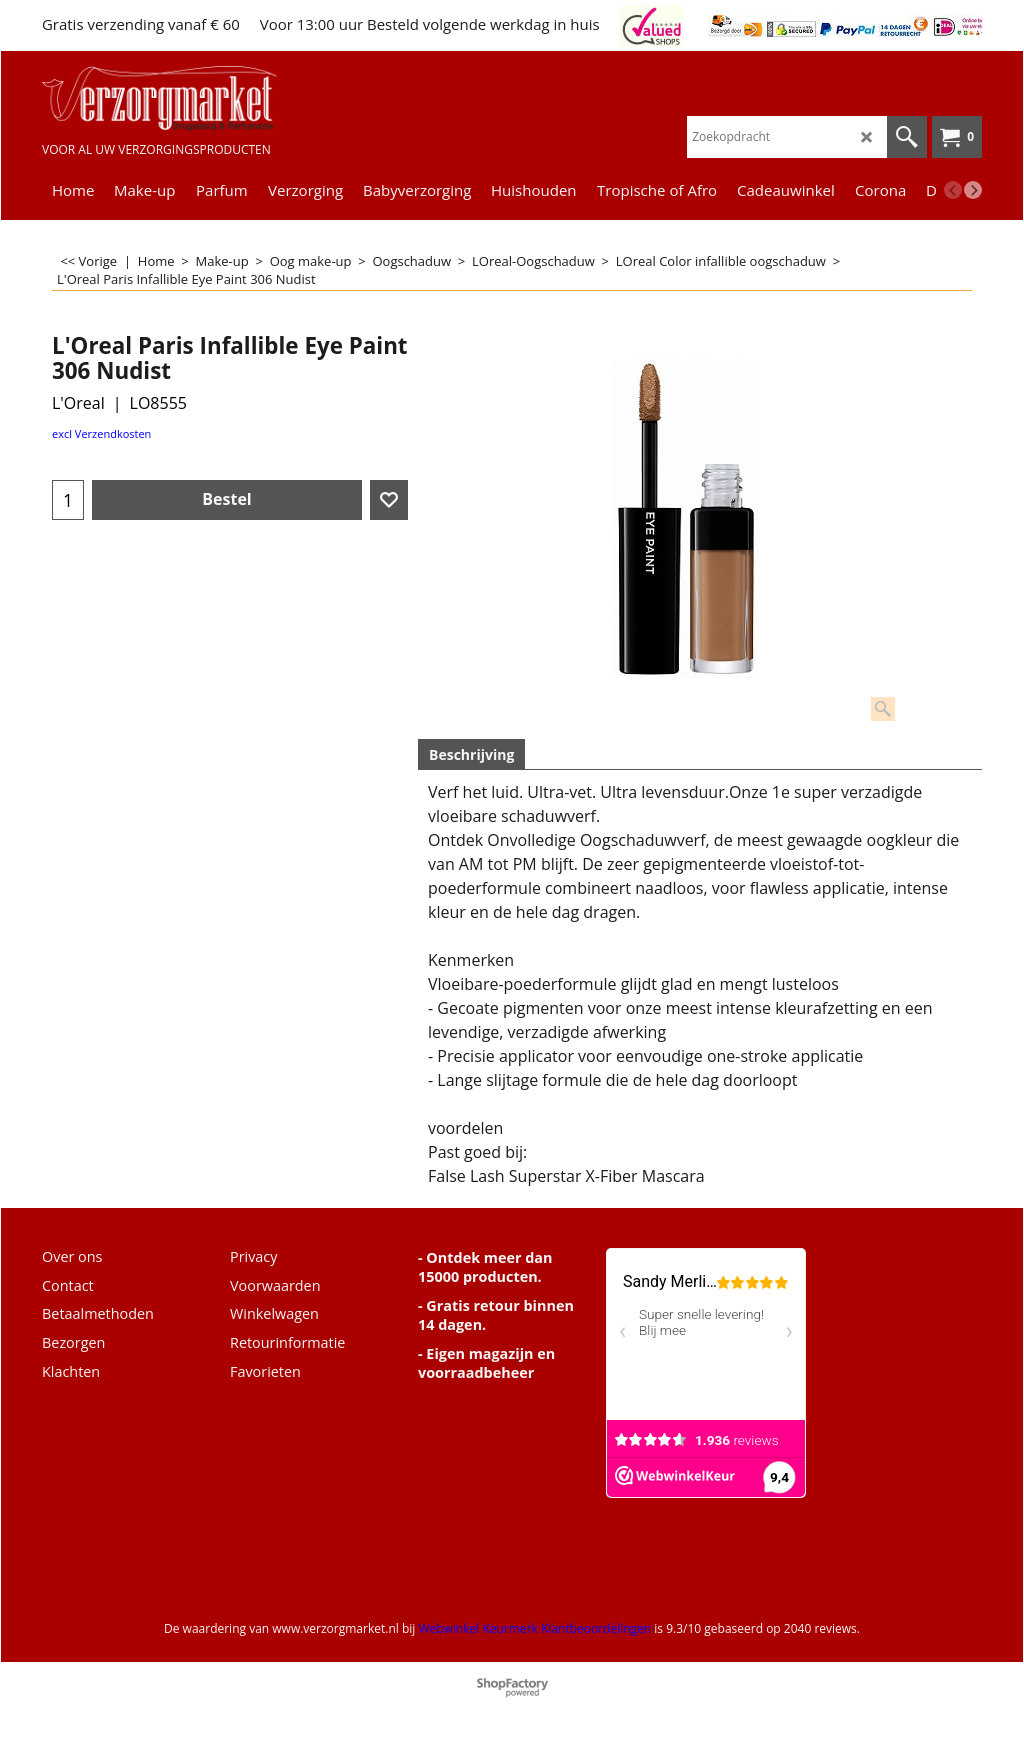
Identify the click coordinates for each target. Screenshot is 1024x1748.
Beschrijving (471, 754)
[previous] (953, 190)
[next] (973, 190)
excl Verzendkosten (101, 433)
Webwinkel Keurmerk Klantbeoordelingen (534, 1628)
